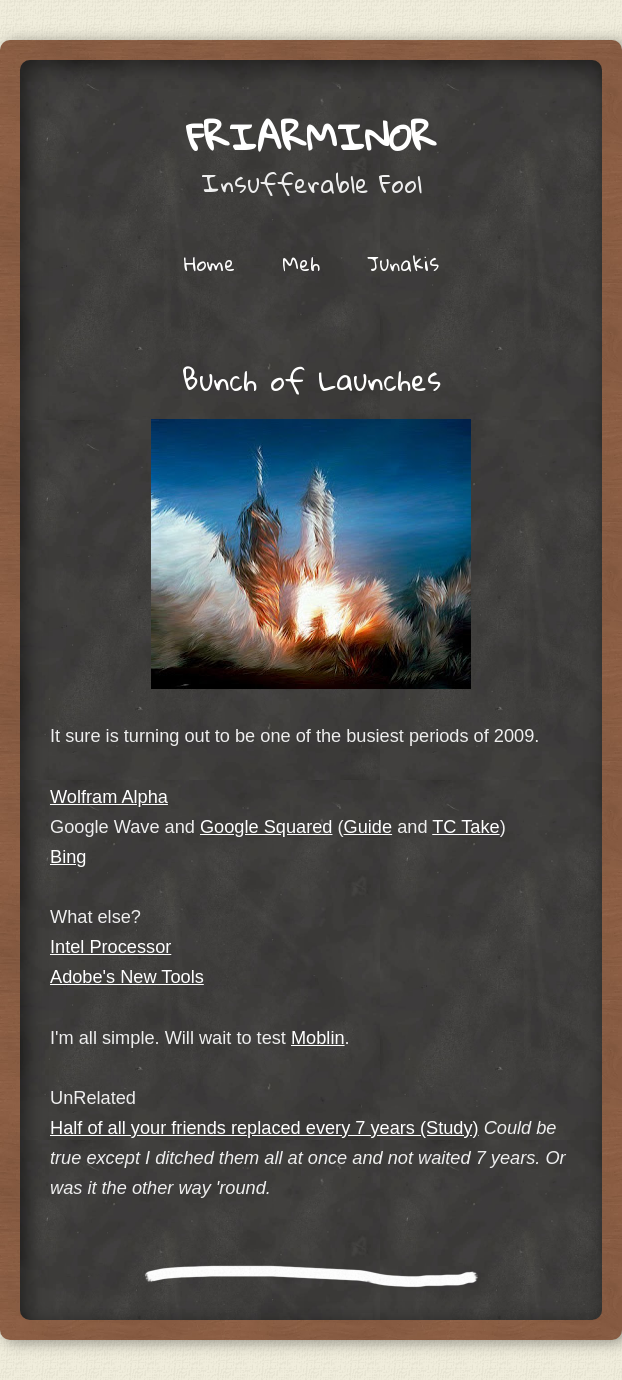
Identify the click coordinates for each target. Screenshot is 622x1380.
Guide (368, 827)
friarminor (311, 136)
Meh (301, 263)
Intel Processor (110, 947)
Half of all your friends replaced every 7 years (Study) (264, 1128)
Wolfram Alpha (109, 797)
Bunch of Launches (311, 379)
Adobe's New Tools (127, 977)
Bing (68, 857)
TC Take (465, 827)
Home (209, 263)
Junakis (403, 263)
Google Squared (266, 827)
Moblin (318, 1038)
